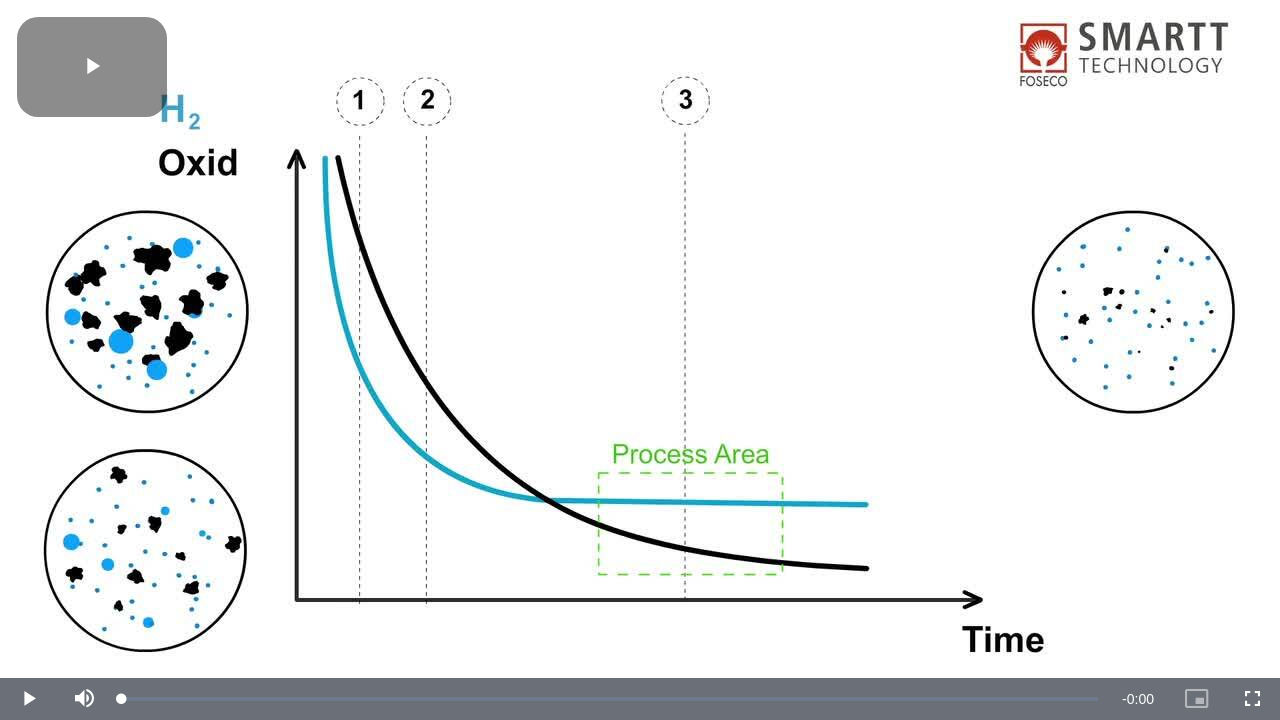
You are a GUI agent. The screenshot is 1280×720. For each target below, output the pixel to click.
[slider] (610, 699)
